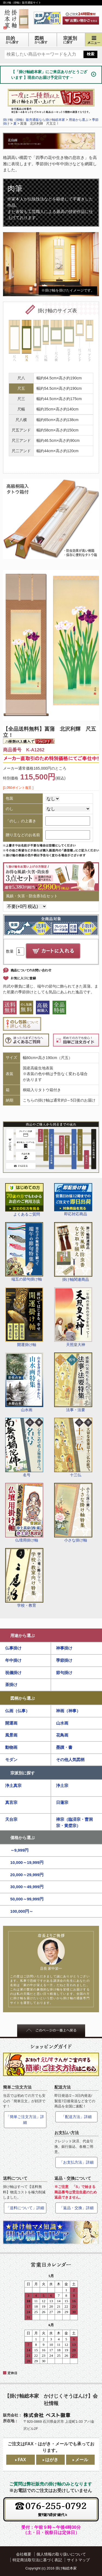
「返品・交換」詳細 (76, 2208)
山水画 (24, 1382)
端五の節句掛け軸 (24, 1251)
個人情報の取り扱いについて (61, 2554)
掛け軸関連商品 (73, 1252)
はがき (51, 2459)
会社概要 (23, 2554)
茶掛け (11, 1684)
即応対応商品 (73, 1199)
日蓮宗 (62, 1802)
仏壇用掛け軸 (24, 1512)
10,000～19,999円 (27, 1862)
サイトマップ (78, 2560)
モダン (11, 1759)
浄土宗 (62, 1785)
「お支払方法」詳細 (76, 2162)
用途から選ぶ (22, 1635)
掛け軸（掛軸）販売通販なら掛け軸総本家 (34, 120)
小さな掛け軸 (73, 1512)
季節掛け (64, 1660)
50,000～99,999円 (27, 1899)
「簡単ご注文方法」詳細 (25, 2120)
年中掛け (13, 1660)
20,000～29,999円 (27, 1874)
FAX (22, 2459)
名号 (24, 1447)
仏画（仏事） (17, 1710)
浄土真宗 (13, 1785)
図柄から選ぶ (22, 1698)
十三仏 (73, 1447)
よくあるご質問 (24, 1199)
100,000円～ (21, 1911)
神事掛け (64, 1648)
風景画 (11, 1735)
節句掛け (64, 1672)
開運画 (11, 1723)
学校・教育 (24, 1578)
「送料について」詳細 (25, 2208)
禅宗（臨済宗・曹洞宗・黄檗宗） (74, 1822)
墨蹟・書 (64, 1747)
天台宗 (11, 1819)
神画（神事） (68, 1710)
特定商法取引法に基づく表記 (37, 2560)
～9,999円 (19, 1850)
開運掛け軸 (24, 1317)
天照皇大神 (73, 1317)
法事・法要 (73, 1382)
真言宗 (11, 1802)
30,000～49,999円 (27, 1886)
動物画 (11, 1747)
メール (81, 2459)
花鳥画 (62, 1735)
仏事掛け (13, 1648)
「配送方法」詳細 (76, 2117)
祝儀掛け (13, 1672)
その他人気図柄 (70, 1759)
